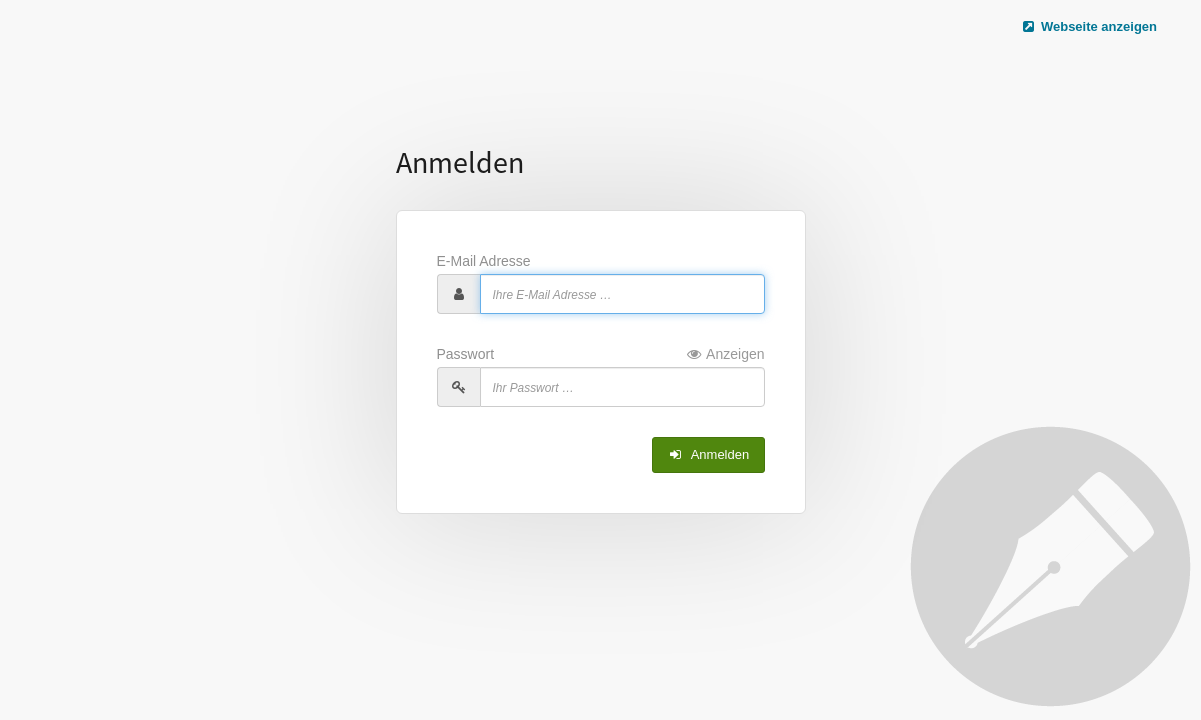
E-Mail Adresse (484, 261)
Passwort (601, 354)
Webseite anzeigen (1089, 26)
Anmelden (708, 454)
